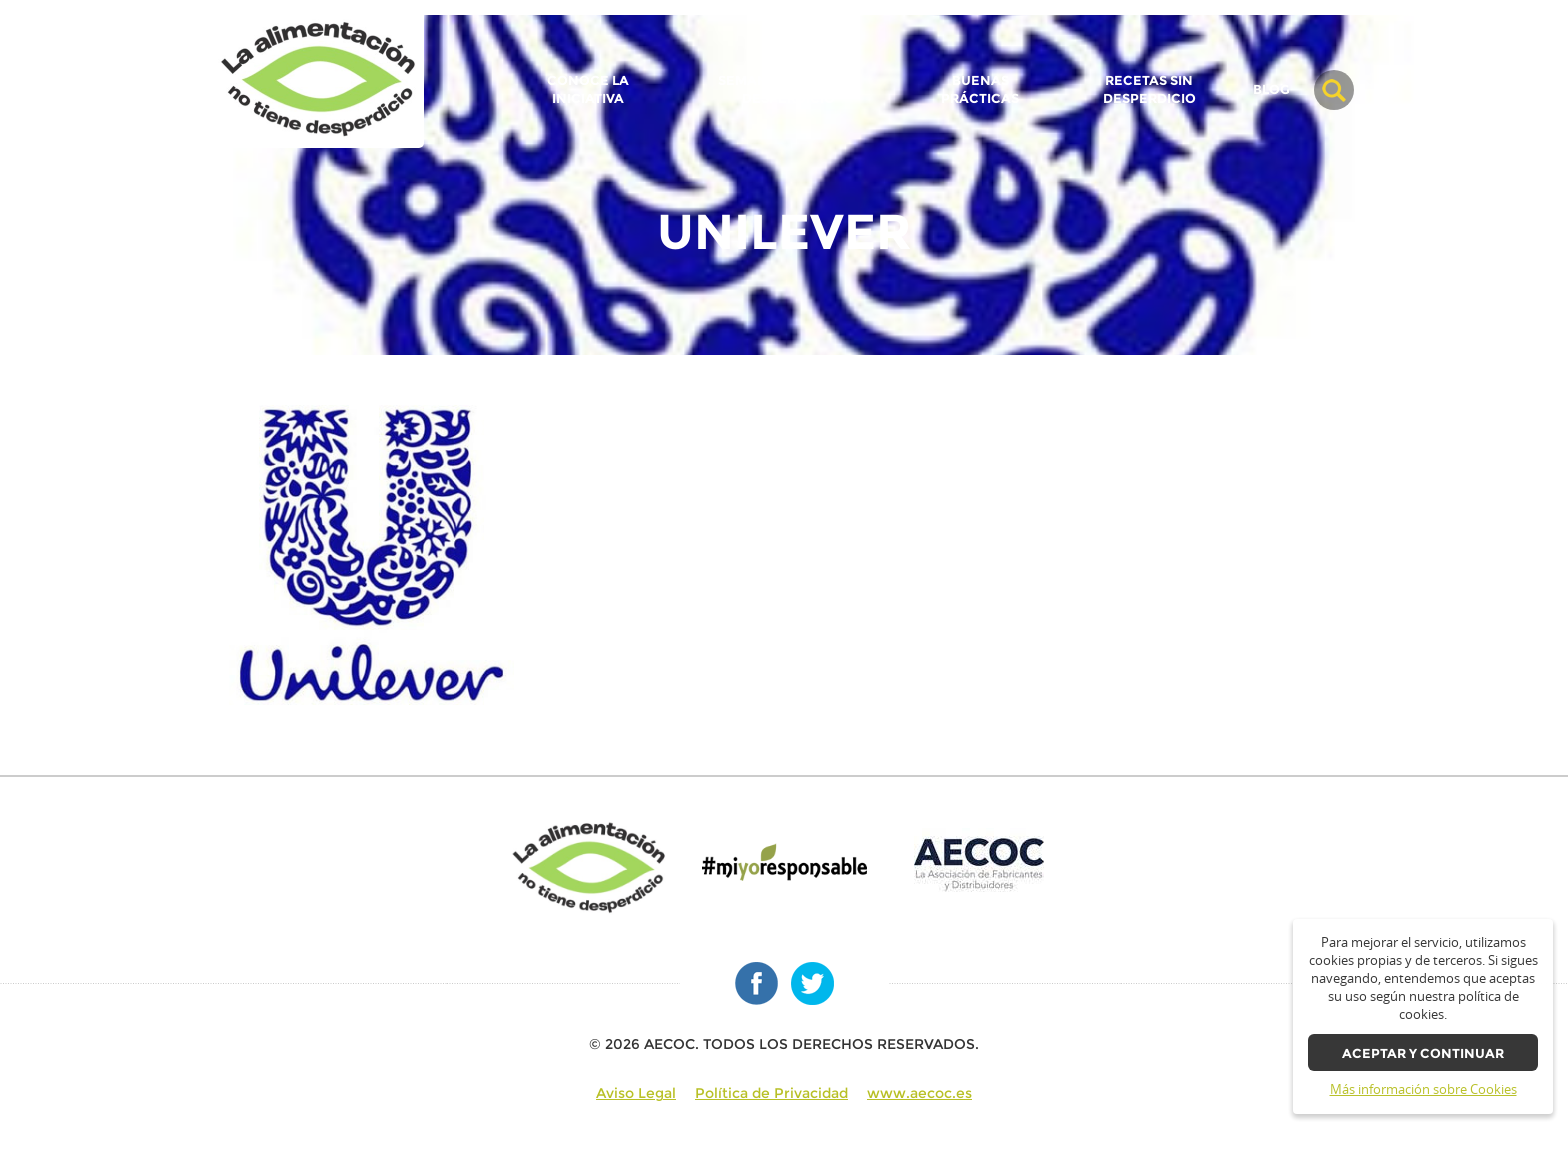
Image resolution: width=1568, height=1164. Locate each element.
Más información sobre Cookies (1423, 1089)
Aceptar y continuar (1423, 1053)
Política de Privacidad (771, 1093)
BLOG (1271, 90)
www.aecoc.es (919, 1093)
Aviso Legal (636, 1093)
